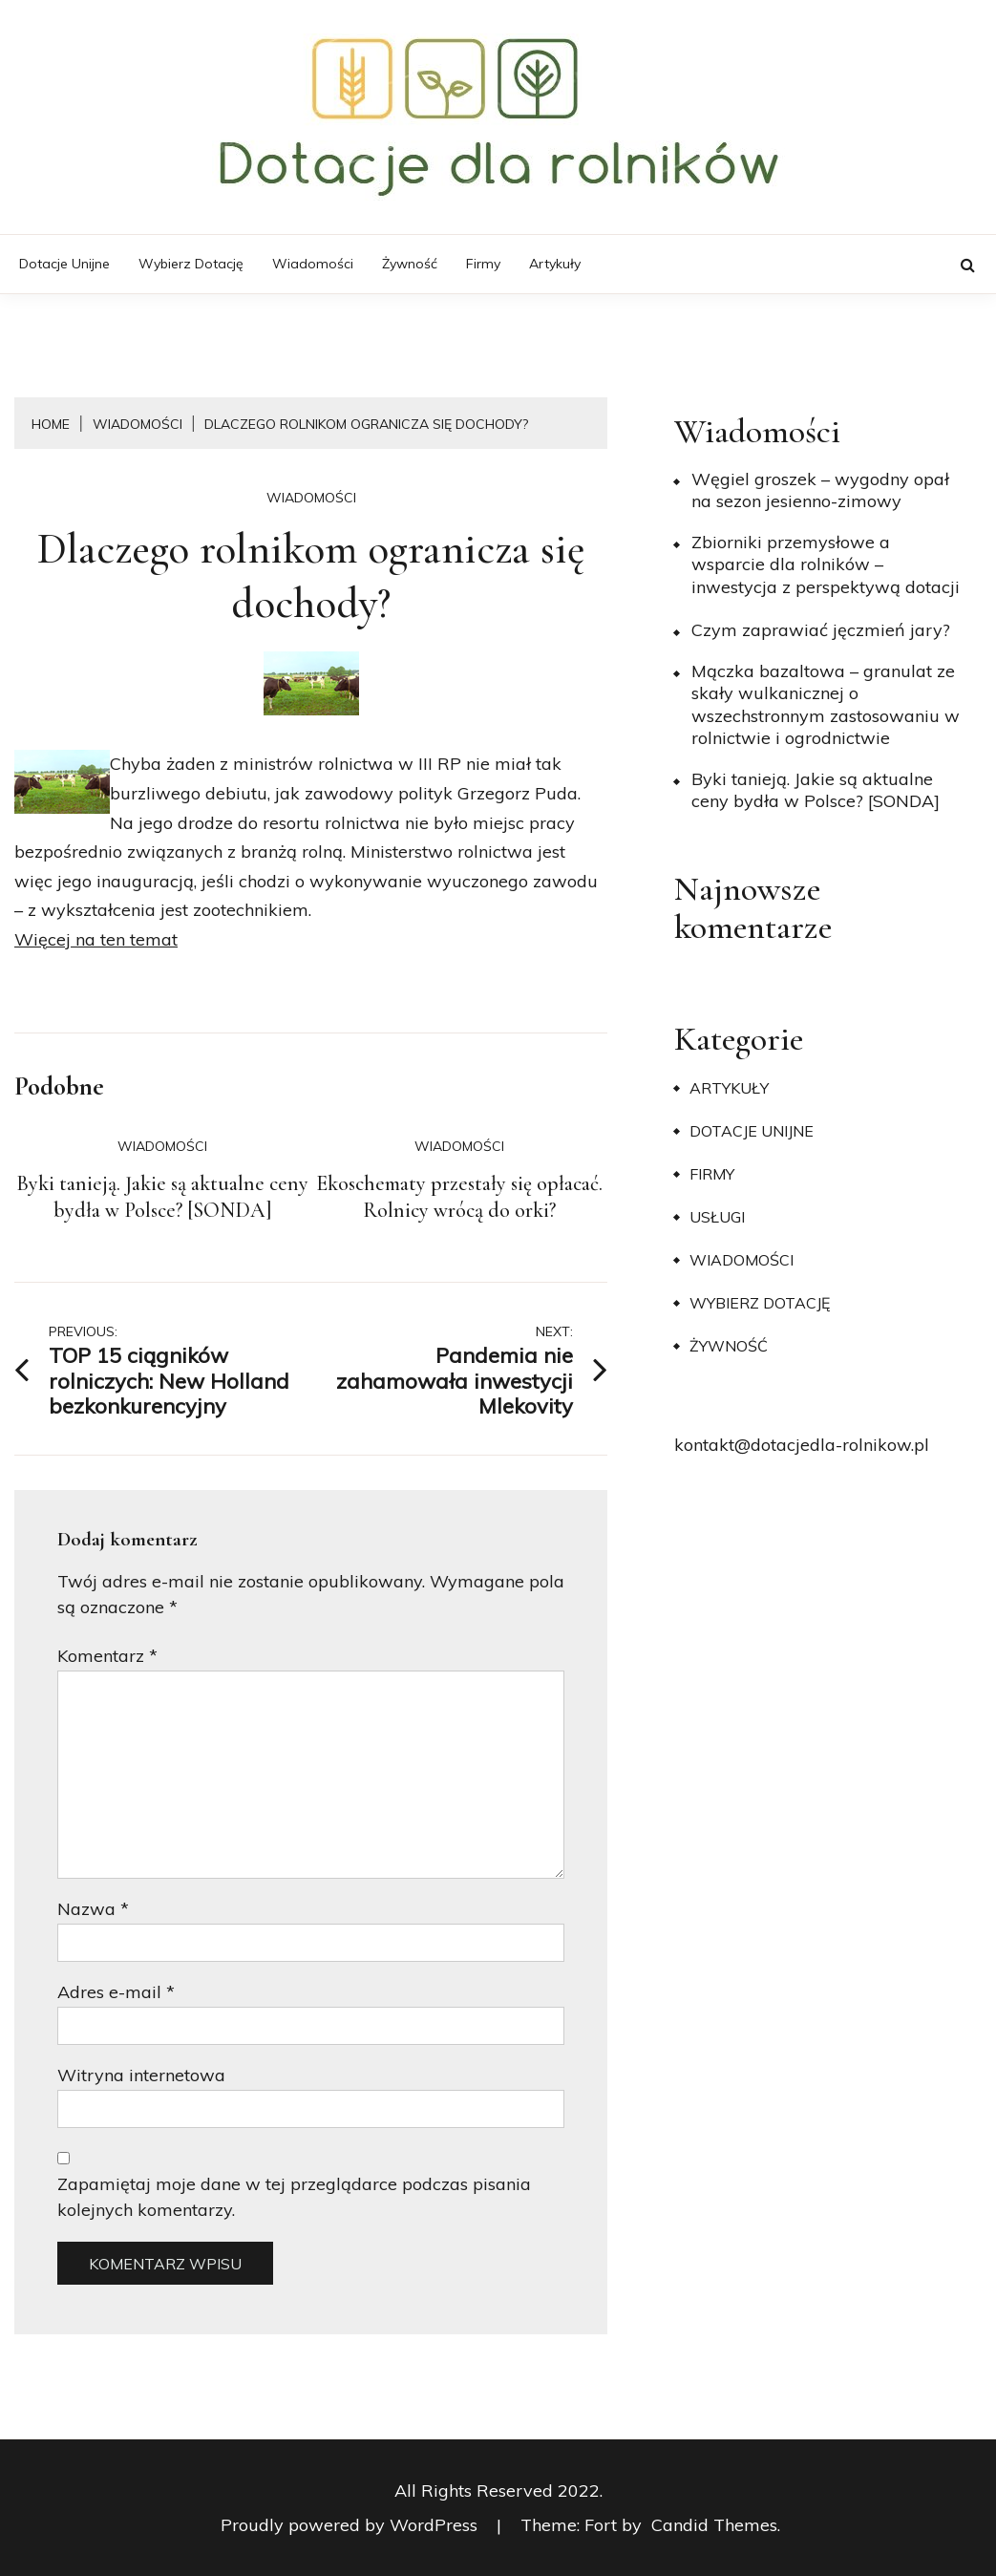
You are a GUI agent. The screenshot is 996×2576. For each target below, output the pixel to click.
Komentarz (107, 1656)
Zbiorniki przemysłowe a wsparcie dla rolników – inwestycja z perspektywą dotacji (825, 564)
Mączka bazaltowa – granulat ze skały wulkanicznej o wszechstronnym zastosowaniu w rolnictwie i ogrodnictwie (825, 704)
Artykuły (555, 263)
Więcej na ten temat (96, 939)
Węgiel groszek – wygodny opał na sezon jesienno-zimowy (820, 490)
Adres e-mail (116, 1992)
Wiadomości (312, 263)
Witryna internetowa (141, 2075)
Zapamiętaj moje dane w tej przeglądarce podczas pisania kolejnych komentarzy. (294, 2197)
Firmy (483, 263)
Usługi (717, 1216)
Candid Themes (714, 2525)
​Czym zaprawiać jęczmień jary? (820, 630)
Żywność (409, 263)
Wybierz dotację (191, 263)
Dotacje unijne (64, 263)
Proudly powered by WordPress (351, 2525)
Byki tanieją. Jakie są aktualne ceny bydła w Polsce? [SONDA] (162, 1197)
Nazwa (93, 1909)
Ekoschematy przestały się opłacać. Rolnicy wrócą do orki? (459, 1197)
